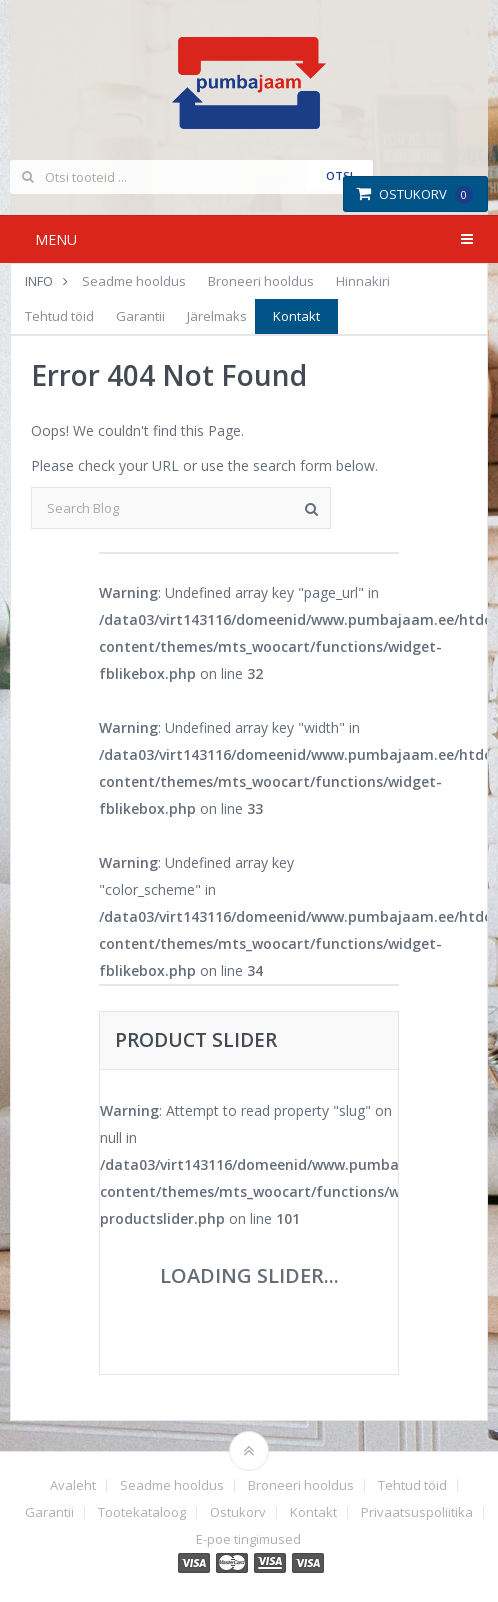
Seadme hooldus (134, 281)
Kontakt (296, 316)
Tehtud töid (59, 316)
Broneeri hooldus (261, 281)
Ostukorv (414, 194)
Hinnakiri (363, 281)
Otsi (339, 175)
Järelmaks (217, 316)
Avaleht (73, 1485)
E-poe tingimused (248, 1539)
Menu (56, 239)
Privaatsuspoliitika (417, 1512)
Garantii (140, 316)
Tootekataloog (142, 1512)
